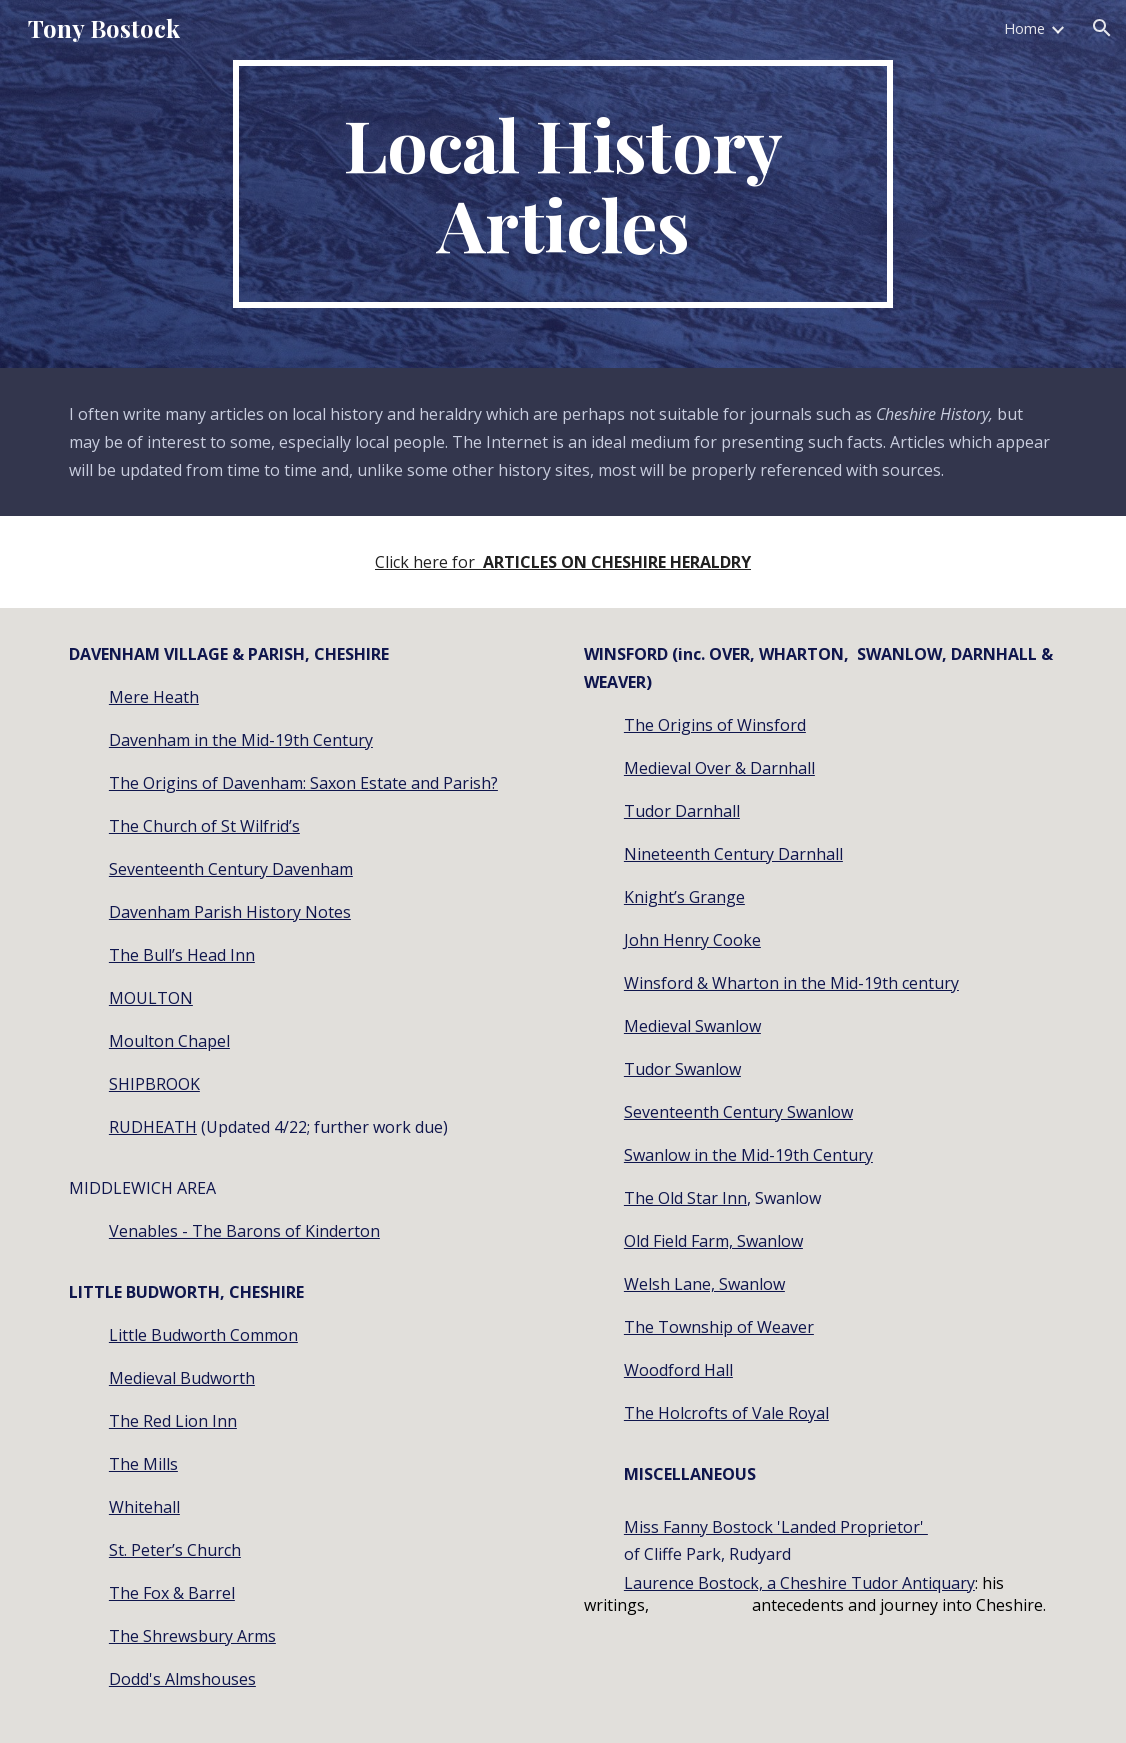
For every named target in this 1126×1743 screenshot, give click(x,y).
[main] (563, 184)
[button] (1102, 28)
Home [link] (1024, 28)
